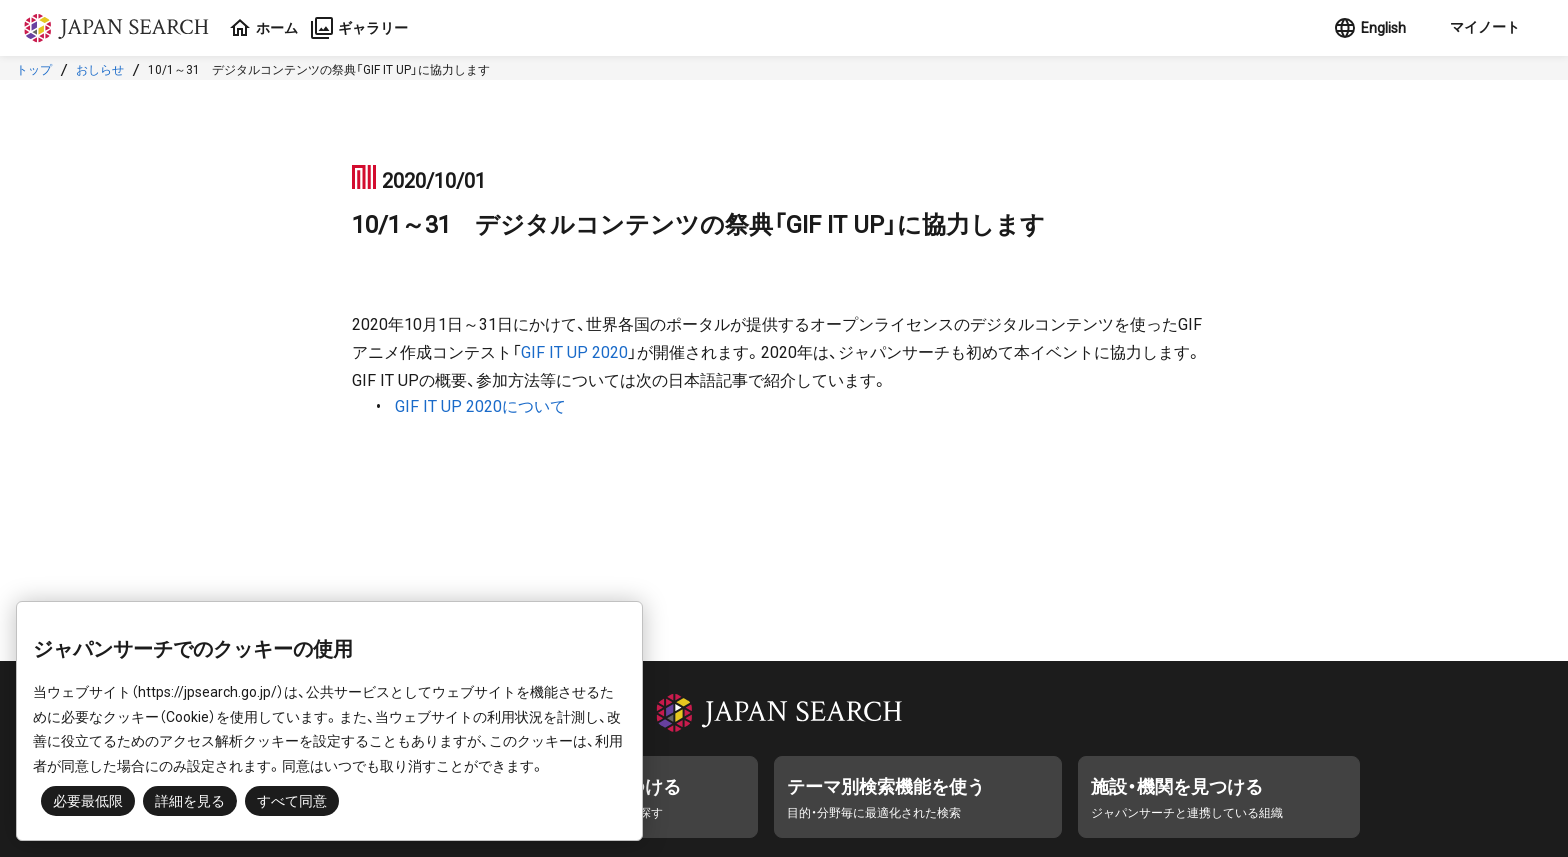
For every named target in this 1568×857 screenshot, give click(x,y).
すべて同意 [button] (292, 801)
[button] (1483, 28)
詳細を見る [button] (190, 801)
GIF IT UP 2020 (574, 352)
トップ (34, 70)
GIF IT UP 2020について (480, 406)
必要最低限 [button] (88, 801)
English (1369, 28)
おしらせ (100, 70)
